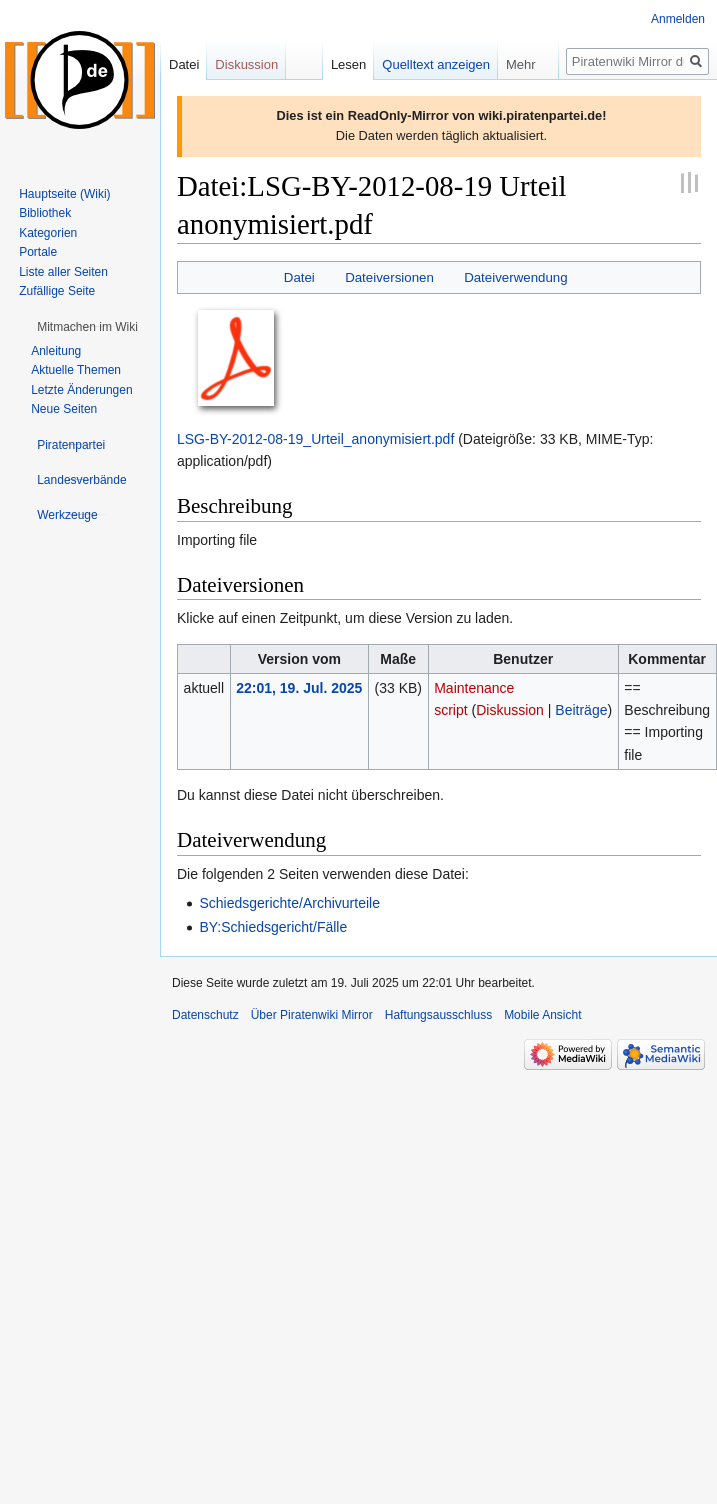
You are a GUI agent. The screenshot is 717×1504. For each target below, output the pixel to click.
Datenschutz (205, 1015)
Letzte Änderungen (81, 390)
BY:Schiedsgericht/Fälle (273, 927)
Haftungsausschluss (438, 1015)
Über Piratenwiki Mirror (312, 1015)
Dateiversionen (389, 277)
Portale (38, 252)
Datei (299, 277)
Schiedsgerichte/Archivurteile (289, 903)
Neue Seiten (64, 409)
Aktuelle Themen (76, 370)
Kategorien (48, 233)
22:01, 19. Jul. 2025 (299, 688)
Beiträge (581, 710)
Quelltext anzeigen (436, 64)
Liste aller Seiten (63, 272)
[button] (87, 327)
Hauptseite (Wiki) (64, 194)
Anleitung (56, 351)
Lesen (348, 64)
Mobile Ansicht (542, 1015)
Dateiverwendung (516, 277)
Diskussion (510, 710)
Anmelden (678, 19)
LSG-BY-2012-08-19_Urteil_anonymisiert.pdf (315, 439)
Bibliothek (45, 213)
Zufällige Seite (57, 291)
